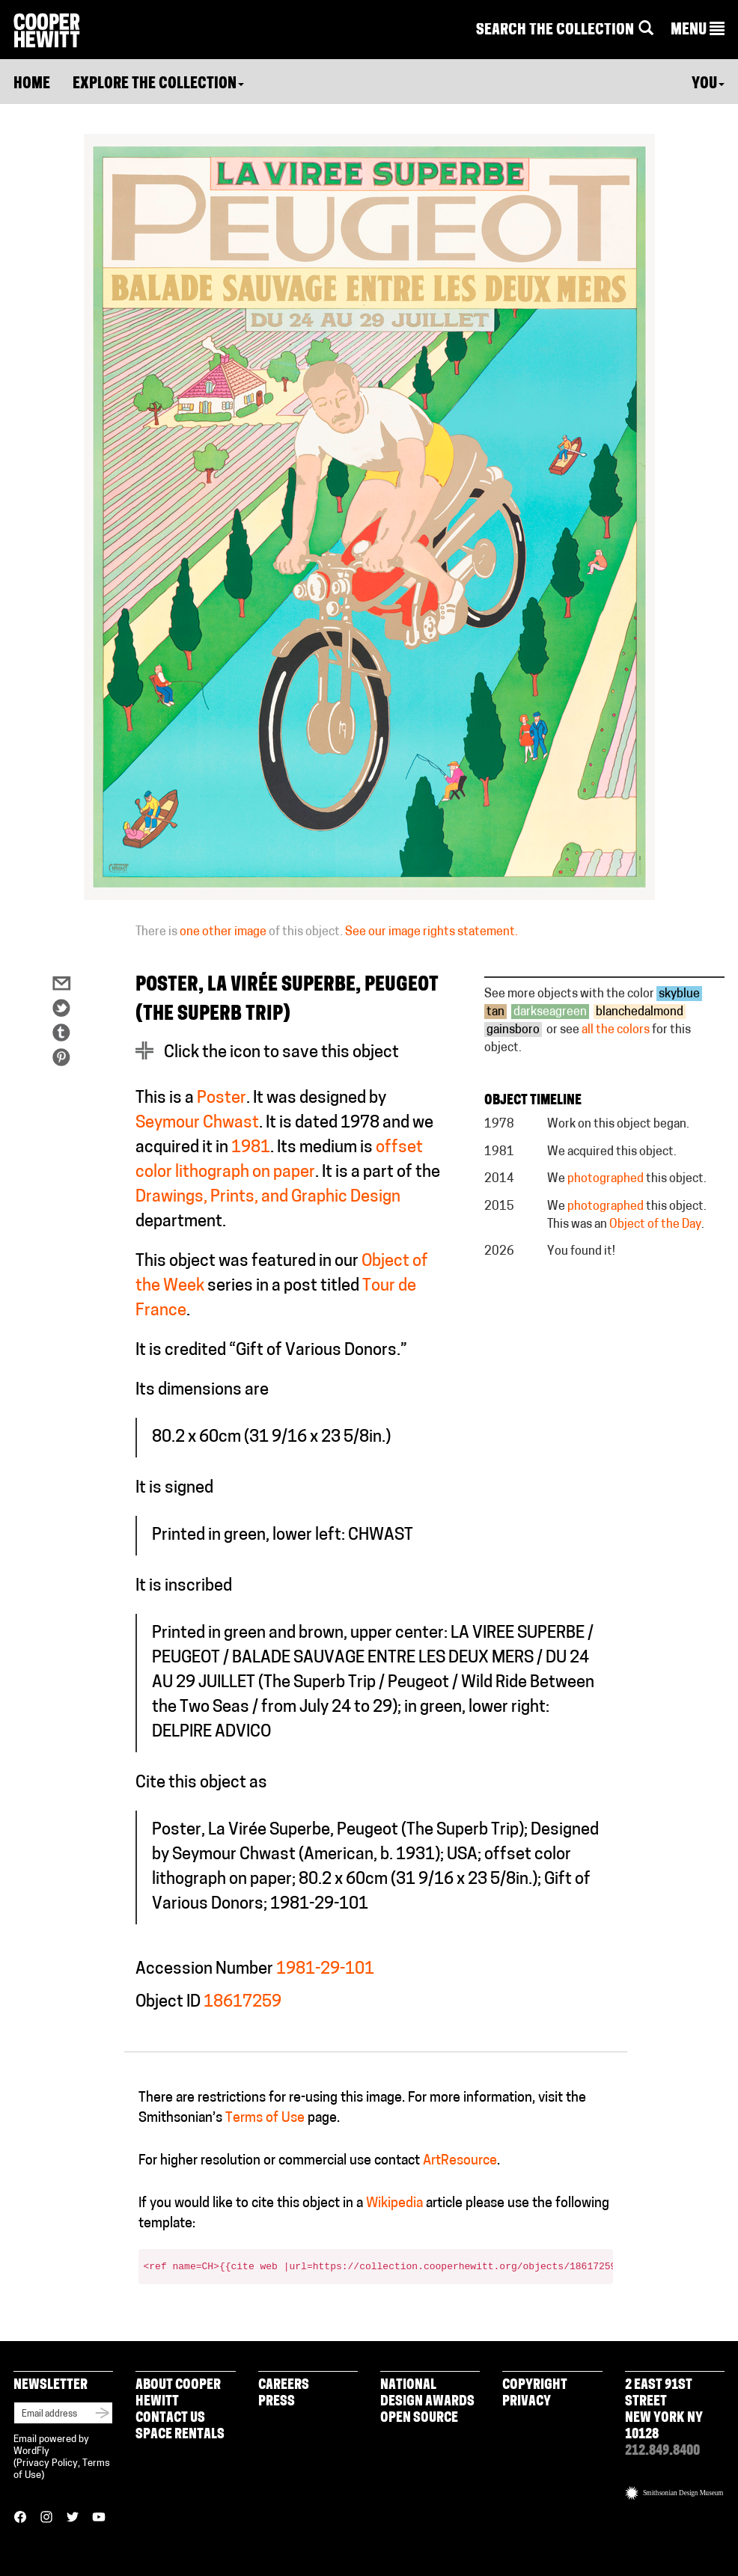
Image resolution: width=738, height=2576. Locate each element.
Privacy (526, 2402)
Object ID (168, 2002)
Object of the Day (655, 1225)
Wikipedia (394, 2204)
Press (276, 2402)
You (708, 84)
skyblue (679, 994)
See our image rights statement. (431, 932)
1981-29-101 (325, 1969)
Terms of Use (265, 2118)
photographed (605, 1179)
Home (31, 84)
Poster (221, 1098)
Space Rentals (180, 2435)
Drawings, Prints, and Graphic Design (267, 1197)
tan (495, 1012)
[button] (698, 30)
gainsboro (513, 1030)
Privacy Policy (47, 2463)
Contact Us (170, 2418)
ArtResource (460, 2161)
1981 (250, 1148)
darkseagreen (550, 1012)
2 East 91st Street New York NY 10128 (664, 2410)
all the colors (616, 1030)
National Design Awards (427, 2393)
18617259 (242, 2002)
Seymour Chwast (197, 1123)
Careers (283, 2385)
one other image (223, 932)
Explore (158, 84)
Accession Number (204, 1969)
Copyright (534, 2385)
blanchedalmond (639, 1012)
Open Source (419, 2418)
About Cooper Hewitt (178, 2393)
